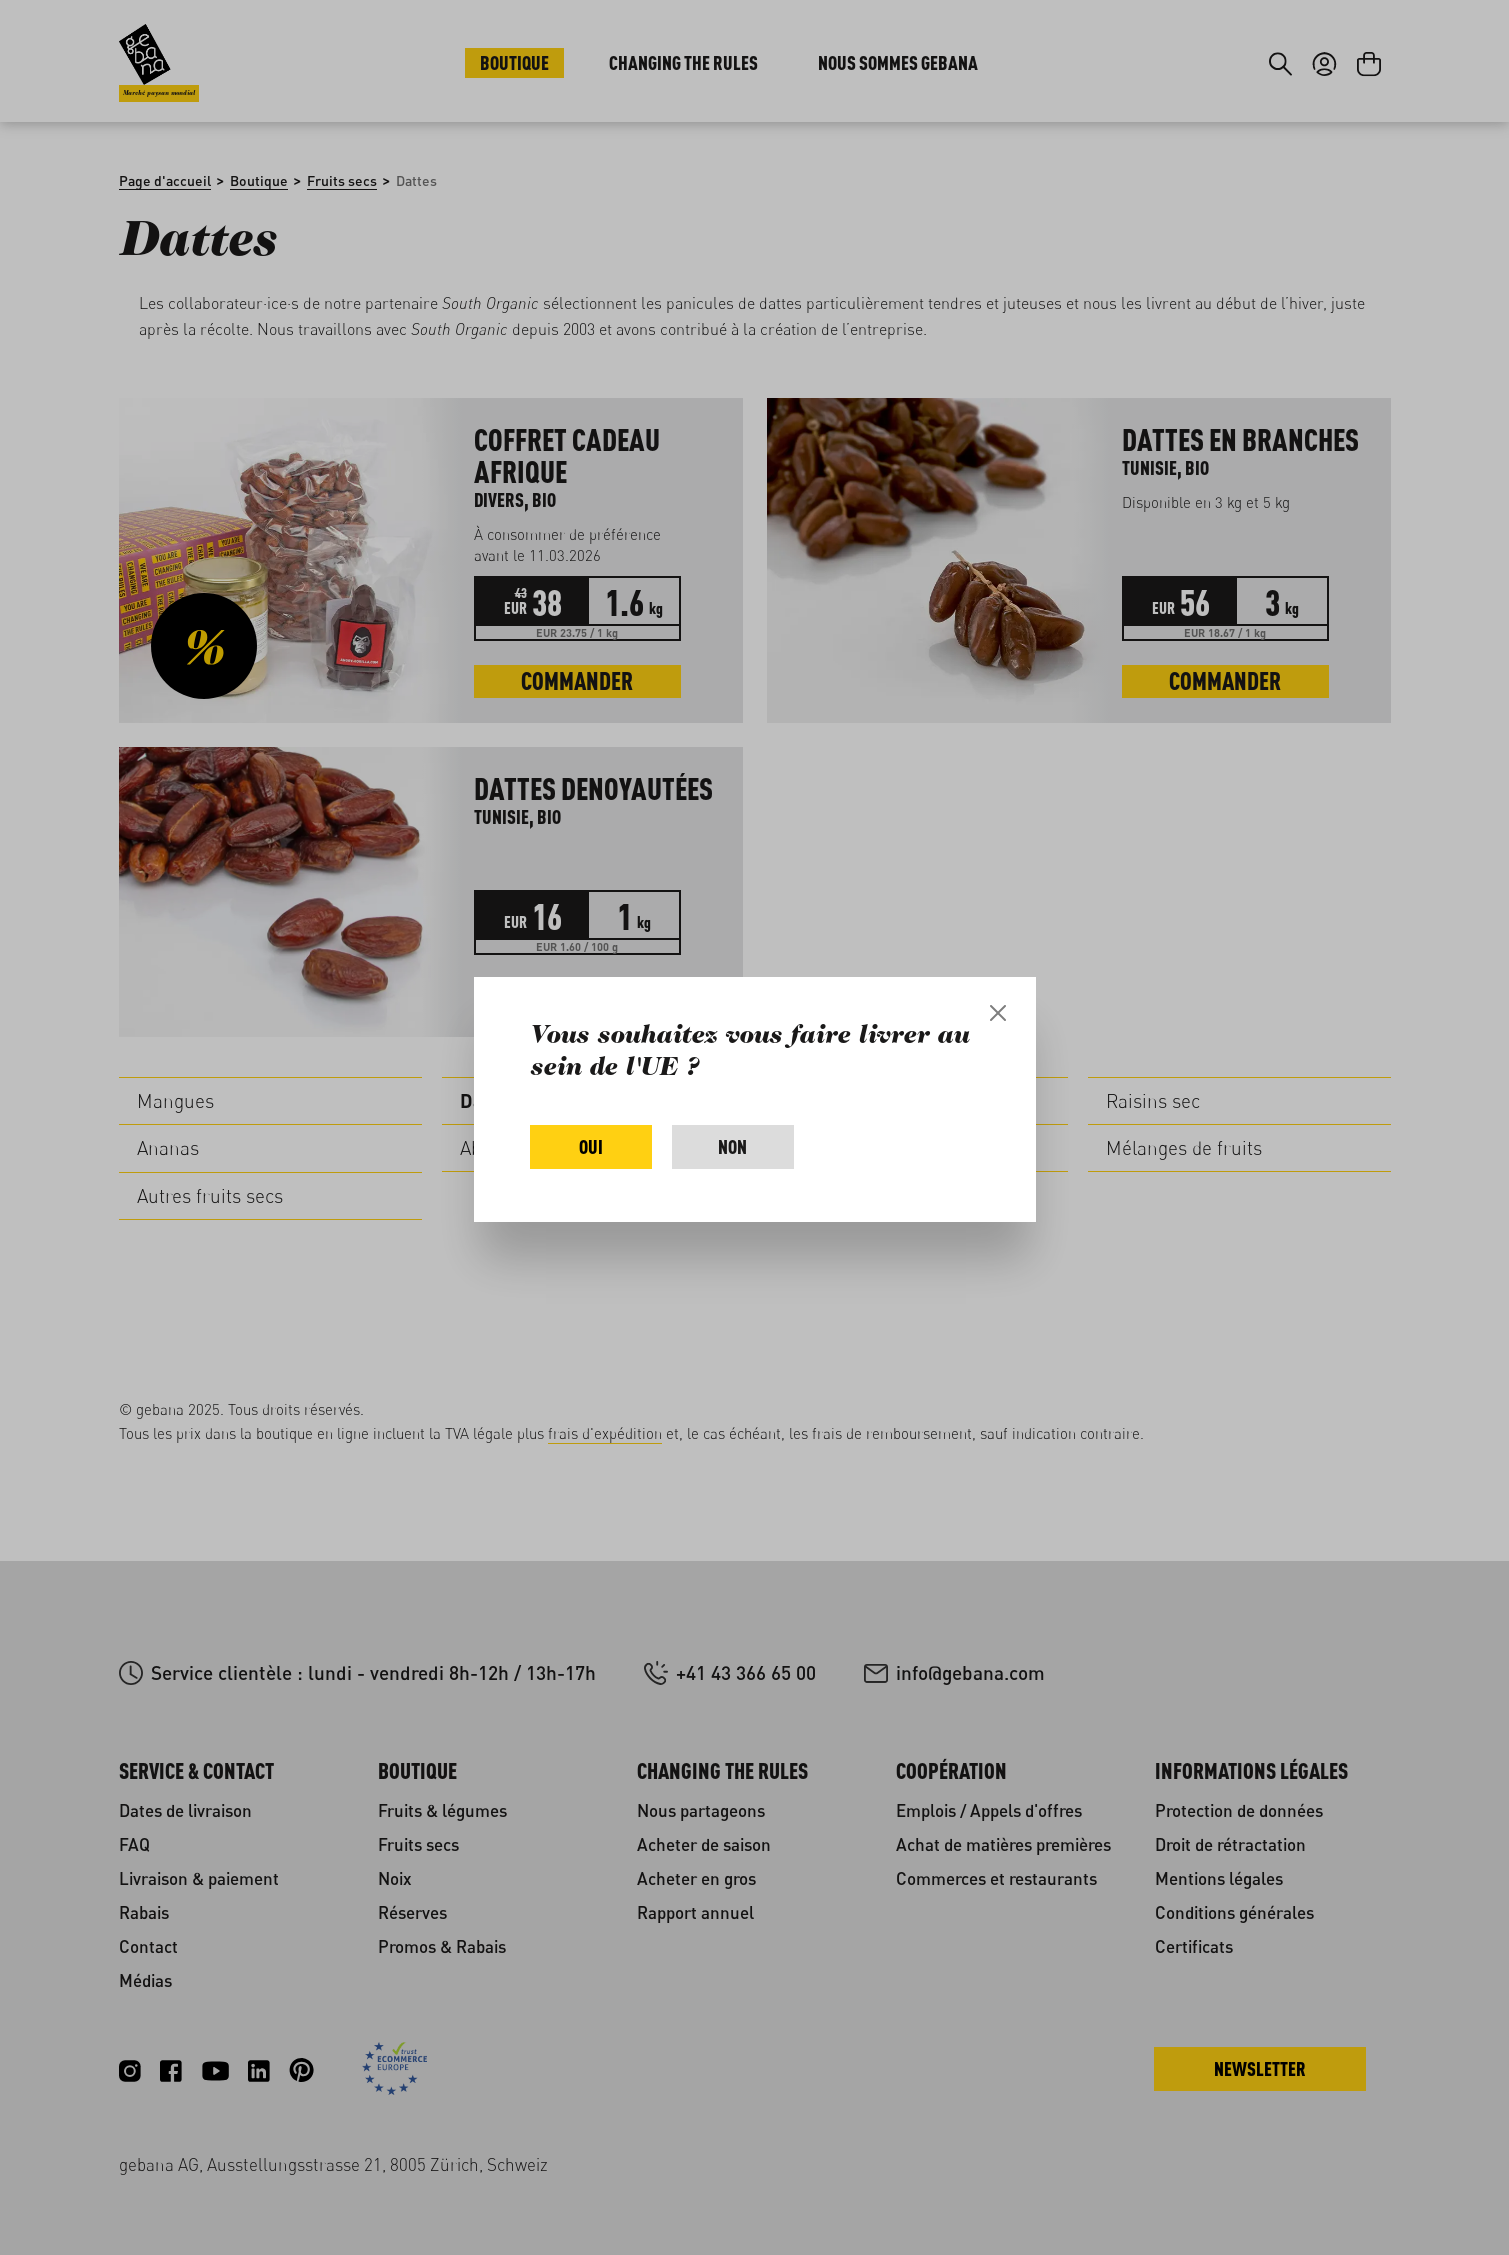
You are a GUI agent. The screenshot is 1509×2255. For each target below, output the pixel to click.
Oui (591, 1146)
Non (732, 1146)
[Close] (998, 1013)
